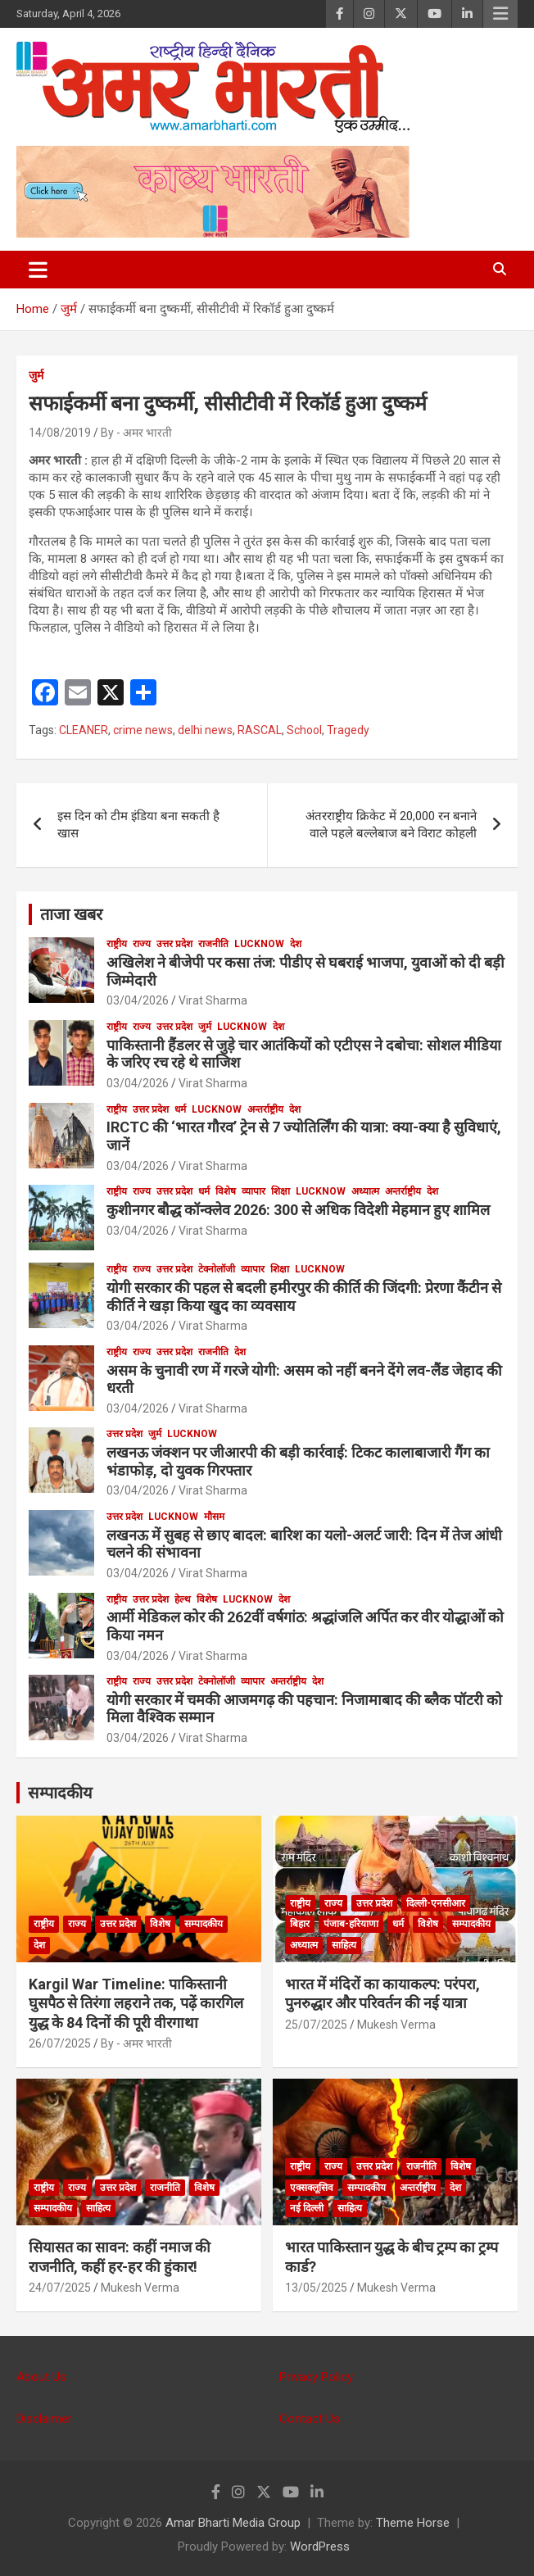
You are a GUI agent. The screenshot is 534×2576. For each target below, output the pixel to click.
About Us (41, 2377)
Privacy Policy (316, 2377)
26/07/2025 (60, 2043)
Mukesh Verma (396, 2024)
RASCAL (260, 730)
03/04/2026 (137, 1000)
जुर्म (36, 375)
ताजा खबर (71, 914)
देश (295, 944)
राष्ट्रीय (116, 944)
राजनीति (213, 944)
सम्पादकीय (60, 1793)
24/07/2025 (60, 2287)
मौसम (214, 1516)
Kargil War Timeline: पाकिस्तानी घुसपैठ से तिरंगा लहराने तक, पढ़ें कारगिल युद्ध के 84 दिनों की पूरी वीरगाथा (136, 2003)
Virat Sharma (213, 1000)
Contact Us (309, 2418)
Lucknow (259, 944)
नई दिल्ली (307, 2208)
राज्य (142, 944)
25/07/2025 (316, 2024)
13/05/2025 (316, 2287)
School (304, 730)
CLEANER (83, 730)
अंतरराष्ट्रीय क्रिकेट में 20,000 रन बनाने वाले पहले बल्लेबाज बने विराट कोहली (391, 825)
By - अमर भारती (136, 432)
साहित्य (344, 1945)
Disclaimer (44, 2418)
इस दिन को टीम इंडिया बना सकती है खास (138, 825)
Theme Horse (413, 2522)
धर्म (180, 1109)
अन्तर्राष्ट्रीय (265, 1109)
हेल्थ (182, 1599)
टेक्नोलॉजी (216, 1269)
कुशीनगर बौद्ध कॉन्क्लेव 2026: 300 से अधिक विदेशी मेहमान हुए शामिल (298, 1209)
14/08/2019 (60, 432)
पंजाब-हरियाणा (351, 1924)
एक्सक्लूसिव (311, 2187)
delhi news (205, 730)
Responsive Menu (500, 14)
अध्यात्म (365, 1191)
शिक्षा (280, 1191)
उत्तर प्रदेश (174, 944)
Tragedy (348, 730)
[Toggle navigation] (38, 269)
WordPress (320, 2546)
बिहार (300, 1924)
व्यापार (253, 1191)
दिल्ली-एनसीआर (435, 1903)
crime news (143, 730)
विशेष (225, 1191)
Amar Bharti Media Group (233, 2522)
